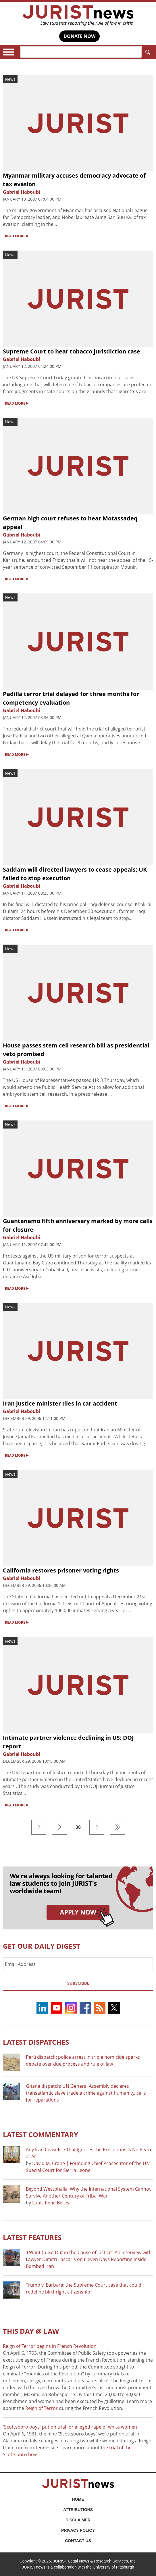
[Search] (81, 52)
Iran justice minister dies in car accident (60, 1403)
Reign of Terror (41, 2408)
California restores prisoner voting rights (61, 1570)
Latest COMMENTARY (40, 2134)
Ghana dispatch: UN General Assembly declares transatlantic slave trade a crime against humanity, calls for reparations (86, 2093)
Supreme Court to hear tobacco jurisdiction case (71, 351)
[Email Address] (78, 1964)
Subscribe (78, 1983)
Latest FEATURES (32, 2237)
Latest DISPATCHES (36, 2042)
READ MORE (16, 235)
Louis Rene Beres (50, 2203)
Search (147, 52)
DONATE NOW (79, 36)
